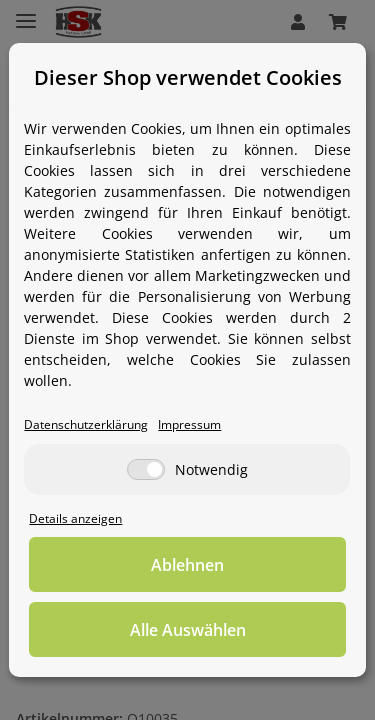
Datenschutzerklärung (86, 424)
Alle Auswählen (188, 630)
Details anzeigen (75, 518)
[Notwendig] (146, 469)
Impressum (189, 424)
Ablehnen (187, 565)
